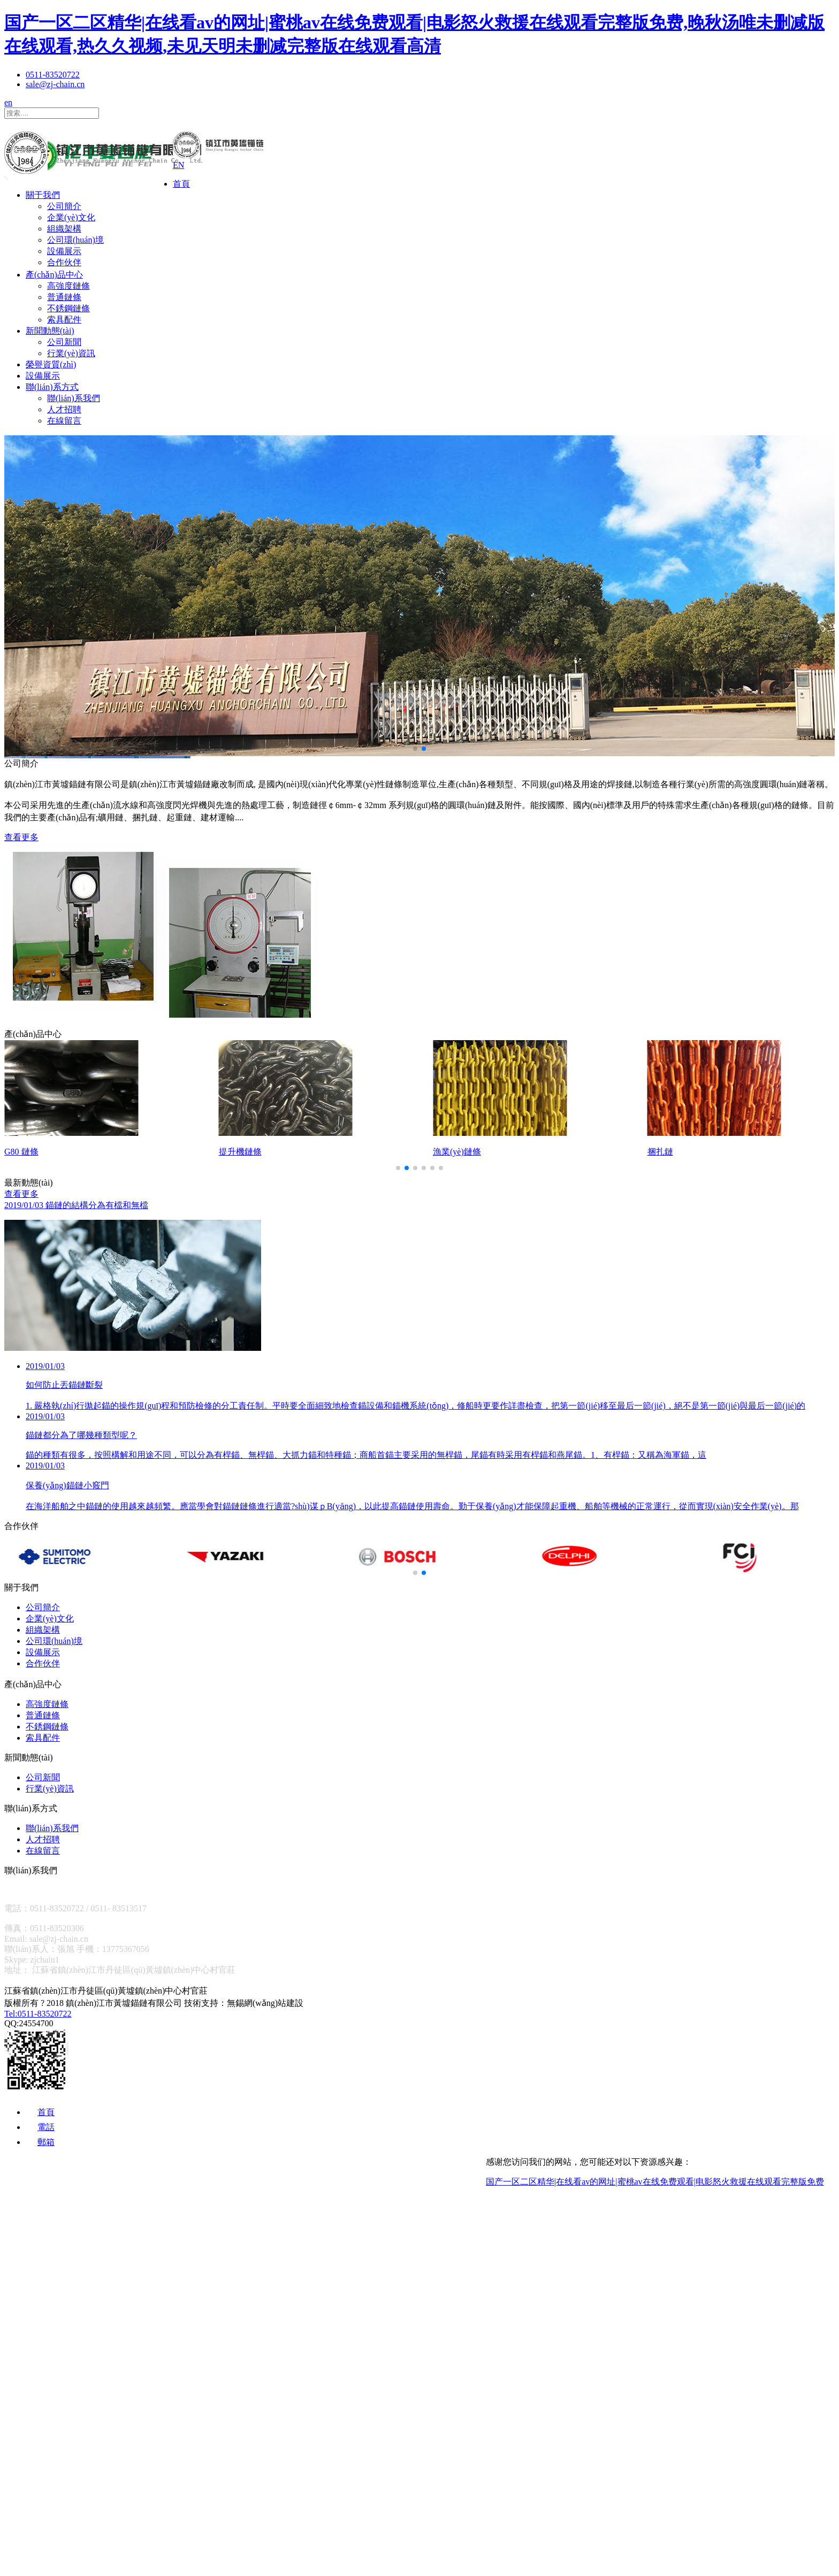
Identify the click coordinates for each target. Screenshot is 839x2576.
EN (178, 165)
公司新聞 (64, 342)
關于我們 (43, 194)
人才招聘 (64, 409)
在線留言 (64, 420)
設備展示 (64, 251)
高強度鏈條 (68, 285)
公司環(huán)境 (75, 239)
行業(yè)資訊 (71, 353)
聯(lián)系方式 (52, 386)
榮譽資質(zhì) (51, 364)
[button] (415, 749)
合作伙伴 (64, 262)
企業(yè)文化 (71, 217)
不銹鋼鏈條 (68, 308)
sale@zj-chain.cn (55, 84)
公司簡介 (64, 206)
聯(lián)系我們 (73, 398)
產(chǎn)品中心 (54, 274)
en (8, 102)
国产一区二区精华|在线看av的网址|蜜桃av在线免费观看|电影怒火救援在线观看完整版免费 (655, 2181)
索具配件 (64, 319)
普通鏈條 (64, 297)
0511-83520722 (53, 74)
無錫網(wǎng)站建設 (265, 2003)
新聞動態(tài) (50, 330)
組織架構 (64, 228)
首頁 (181, 183)
